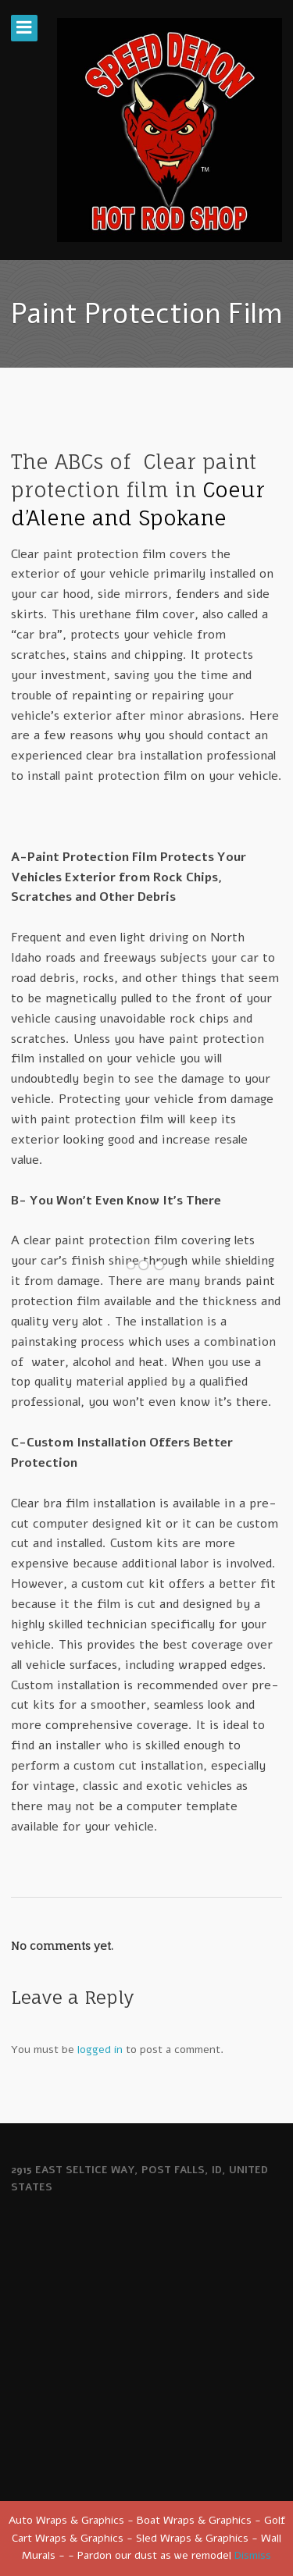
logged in (100, 2049)
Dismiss (252, 2555)
